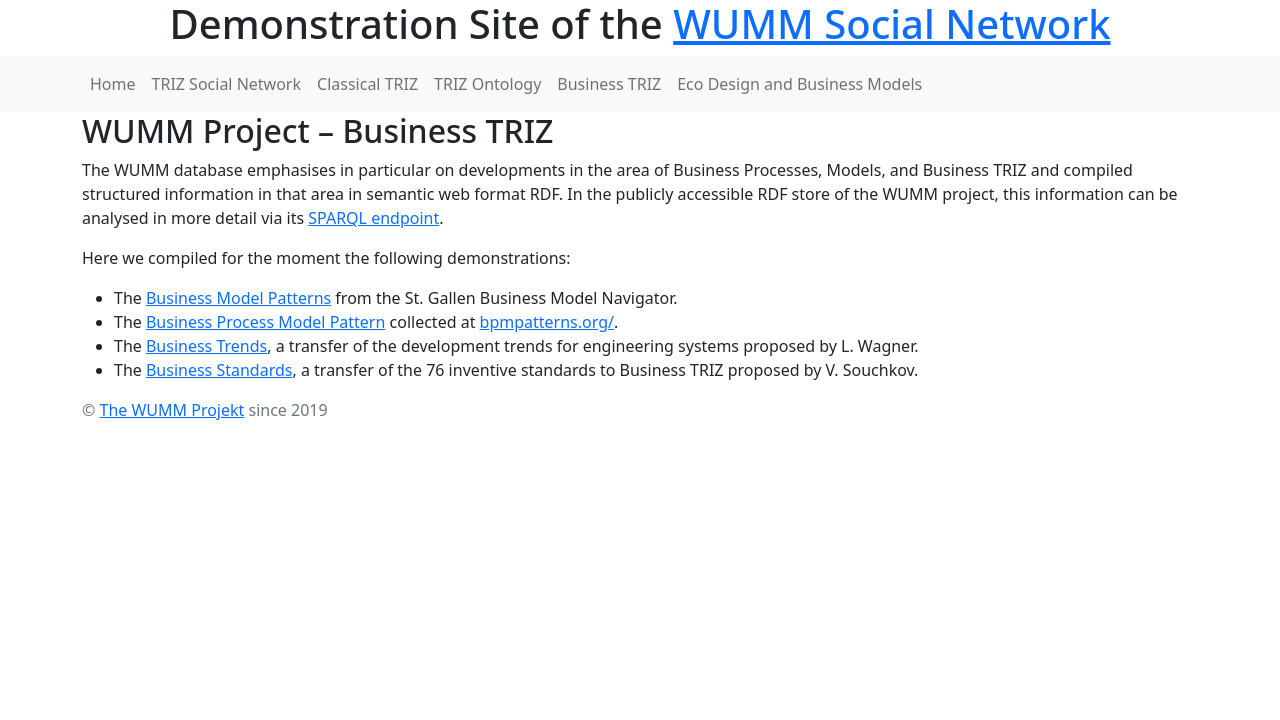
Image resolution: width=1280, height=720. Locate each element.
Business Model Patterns (238, 298)
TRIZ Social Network (227, 84)
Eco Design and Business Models (799, 84)
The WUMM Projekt (171, 410)
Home (113, 84)
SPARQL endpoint (373, 218)
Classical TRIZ (367, 84)
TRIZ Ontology (487, 84)
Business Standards (219, 370)
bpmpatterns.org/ (547, 322)
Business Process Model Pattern (265, 322)
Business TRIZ (609, 84)
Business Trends (206, 346)
